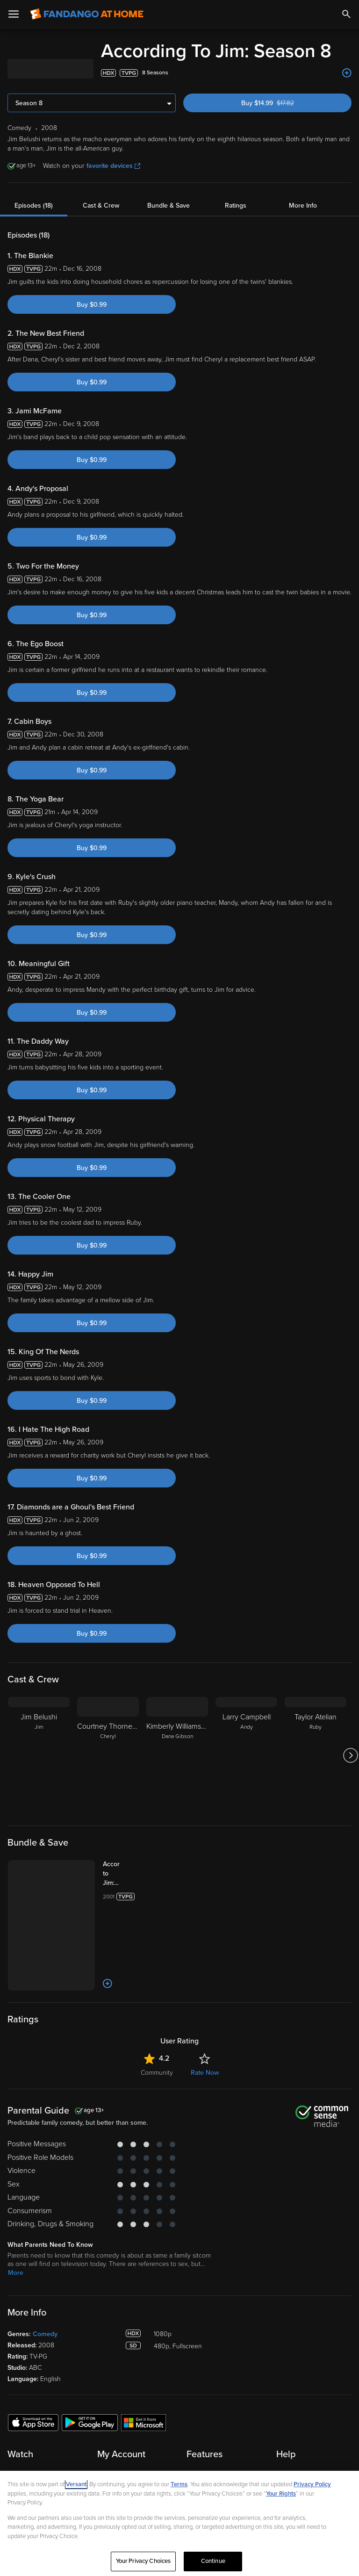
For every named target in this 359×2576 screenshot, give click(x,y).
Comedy (45, 2334)
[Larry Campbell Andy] (246, 1755)
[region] (179, 2523)
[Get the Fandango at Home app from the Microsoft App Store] (143, 2422)
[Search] (346, 14)
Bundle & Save (168, 205)
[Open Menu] (13, 14)
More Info (303, 205)
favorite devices (113, 166)
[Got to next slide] (350, 1755)
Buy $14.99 (283, 103)
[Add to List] (347, 73)
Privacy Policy (312, 2484)
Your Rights (281, 2493)
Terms (179, 2484)
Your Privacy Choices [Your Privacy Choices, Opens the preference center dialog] (143, 2561)
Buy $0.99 (92, 305)
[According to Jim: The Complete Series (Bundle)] (120, 1874)
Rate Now (205, 2073)
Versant (76, 2484)
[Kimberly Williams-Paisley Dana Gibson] (177, 1755)
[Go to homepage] (86, 14)
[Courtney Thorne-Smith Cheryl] (108, 1755)
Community (157, 2073)
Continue (213, 2561)
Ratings (235, 205)
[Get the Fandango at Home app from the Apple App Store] (33, 2422)
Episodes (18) (33, 205)
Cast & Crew (101, 205)
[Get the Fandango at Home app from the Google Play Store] (89, 2422)
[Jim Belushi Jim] (38, 1755)
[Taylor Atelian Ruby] (315, 1755)
